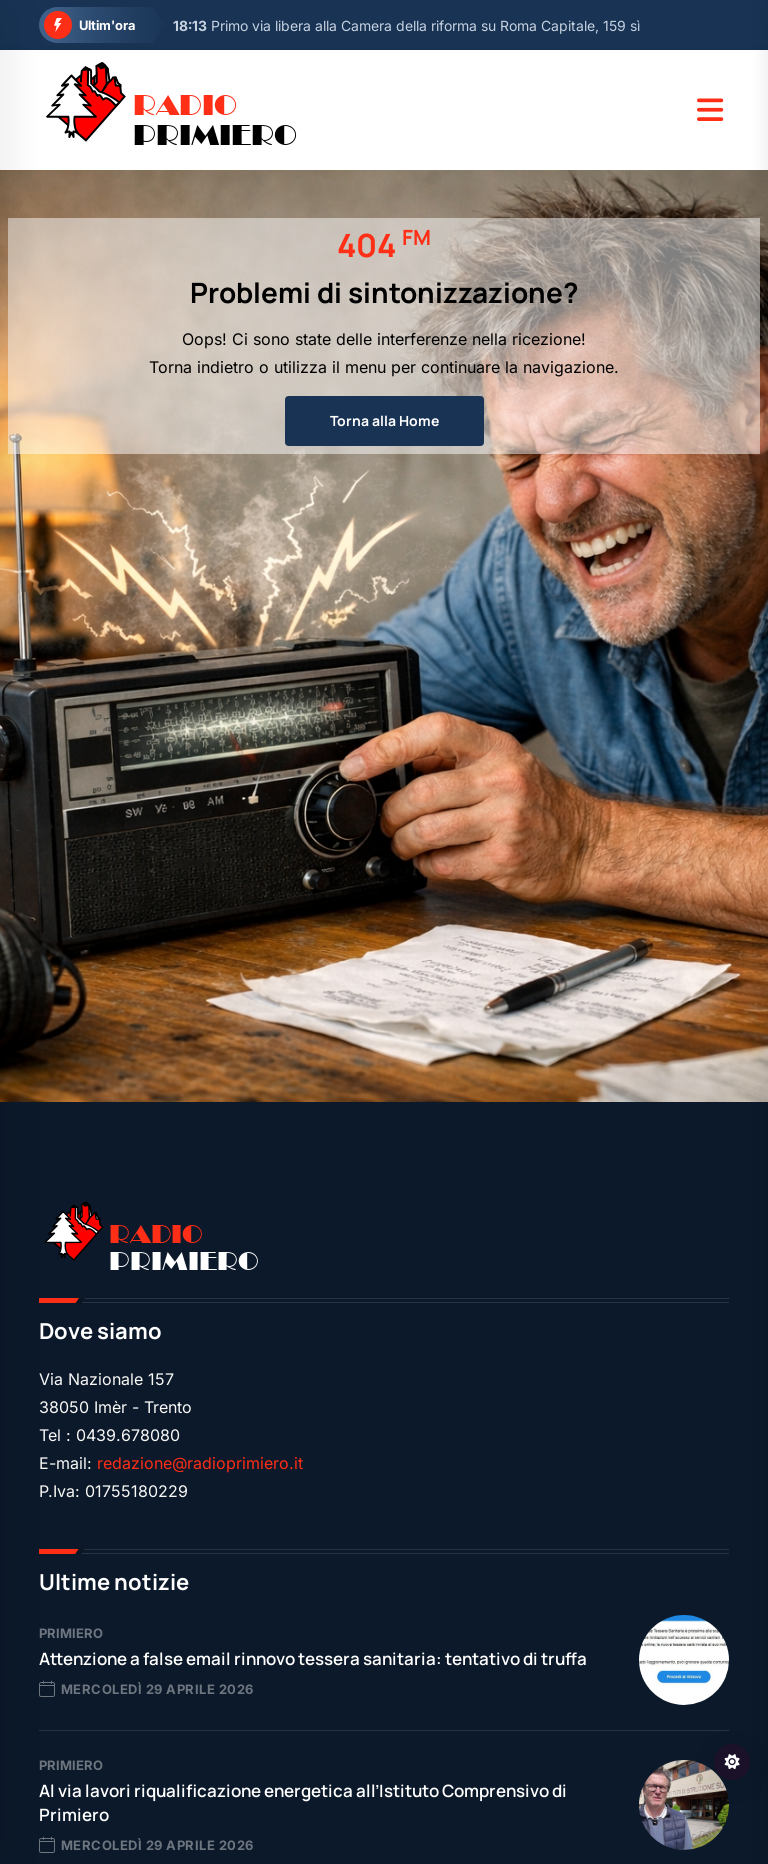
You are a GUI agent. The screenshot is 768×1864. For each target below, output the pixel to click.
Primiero (71, 1633)
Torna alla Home (384, 420)
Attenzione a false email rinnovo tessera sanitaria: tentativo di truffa (313, 1658)
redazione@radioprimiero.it (200, 1463)
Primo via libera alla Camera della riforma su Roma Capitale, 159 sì (406, 25)
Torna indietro (201, 367)
